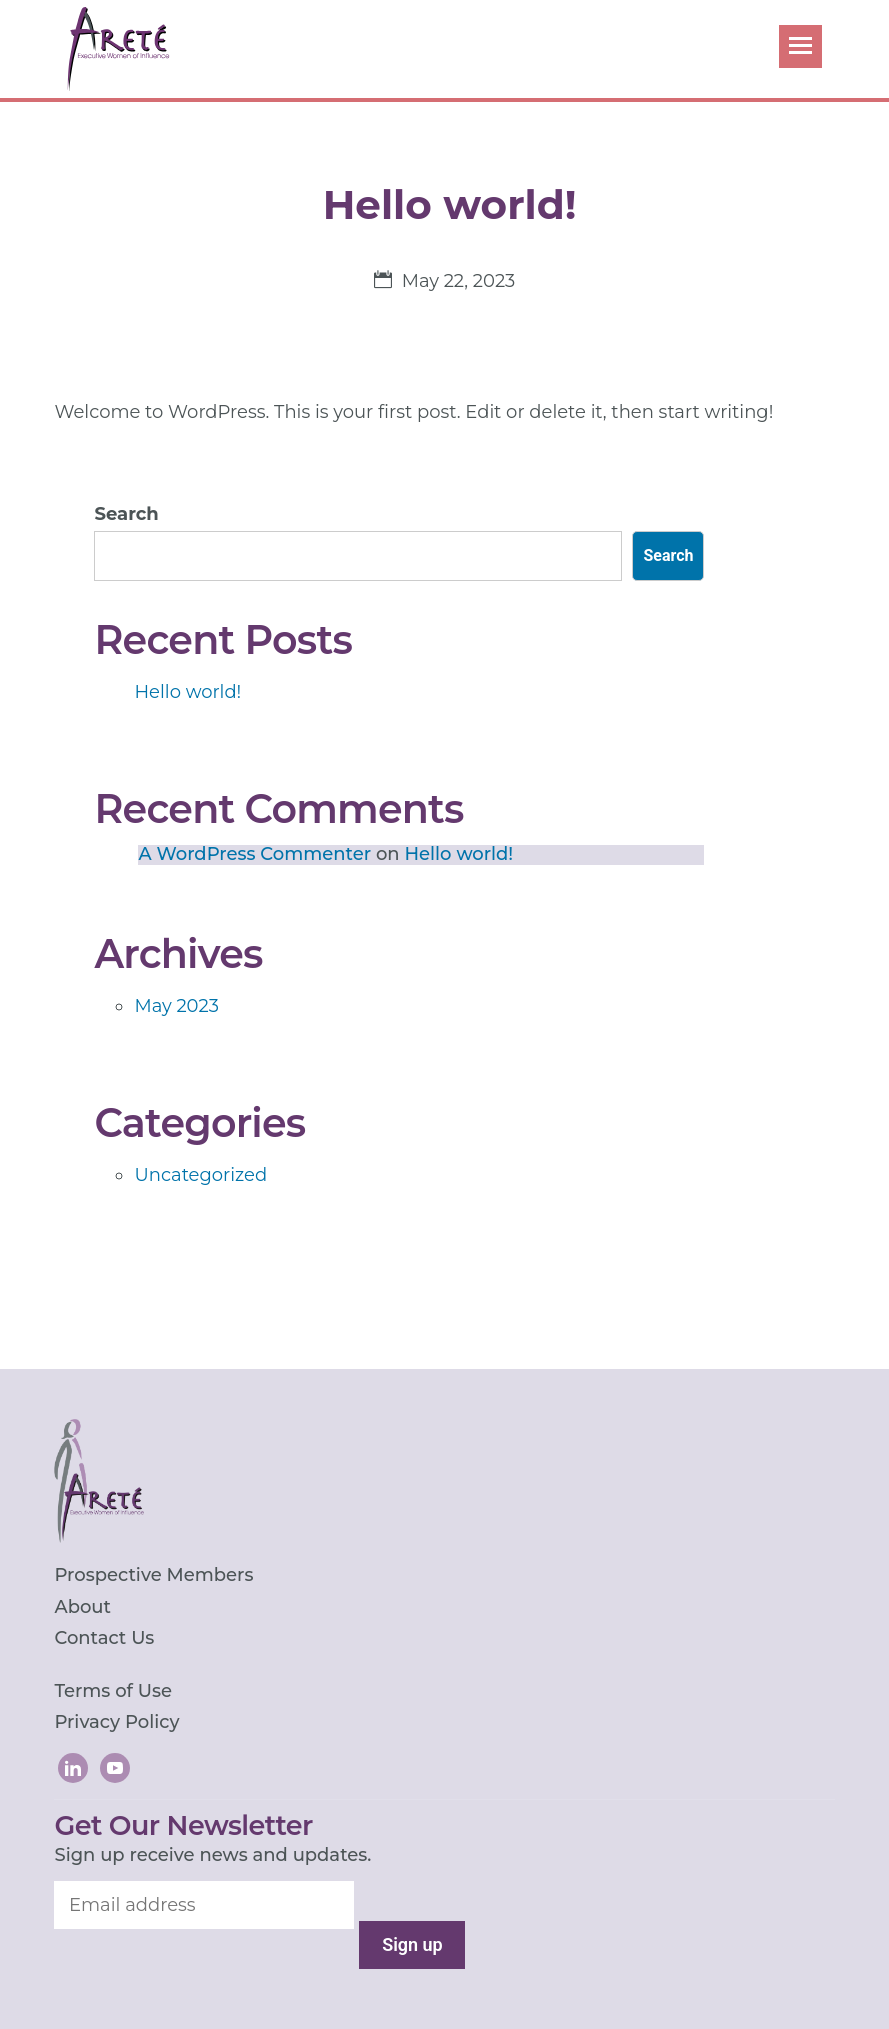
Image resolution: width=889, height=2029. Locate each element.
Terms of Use (113, 1691)
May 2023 (176, 1006)
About (82, 1607)
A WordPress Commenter (254, 854)
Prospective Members (153, 1575)
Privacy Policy (116, 1722)
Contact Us (104, 1638)
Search (126, 514)
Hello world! (187, 692)
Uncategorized (200, 1175)
